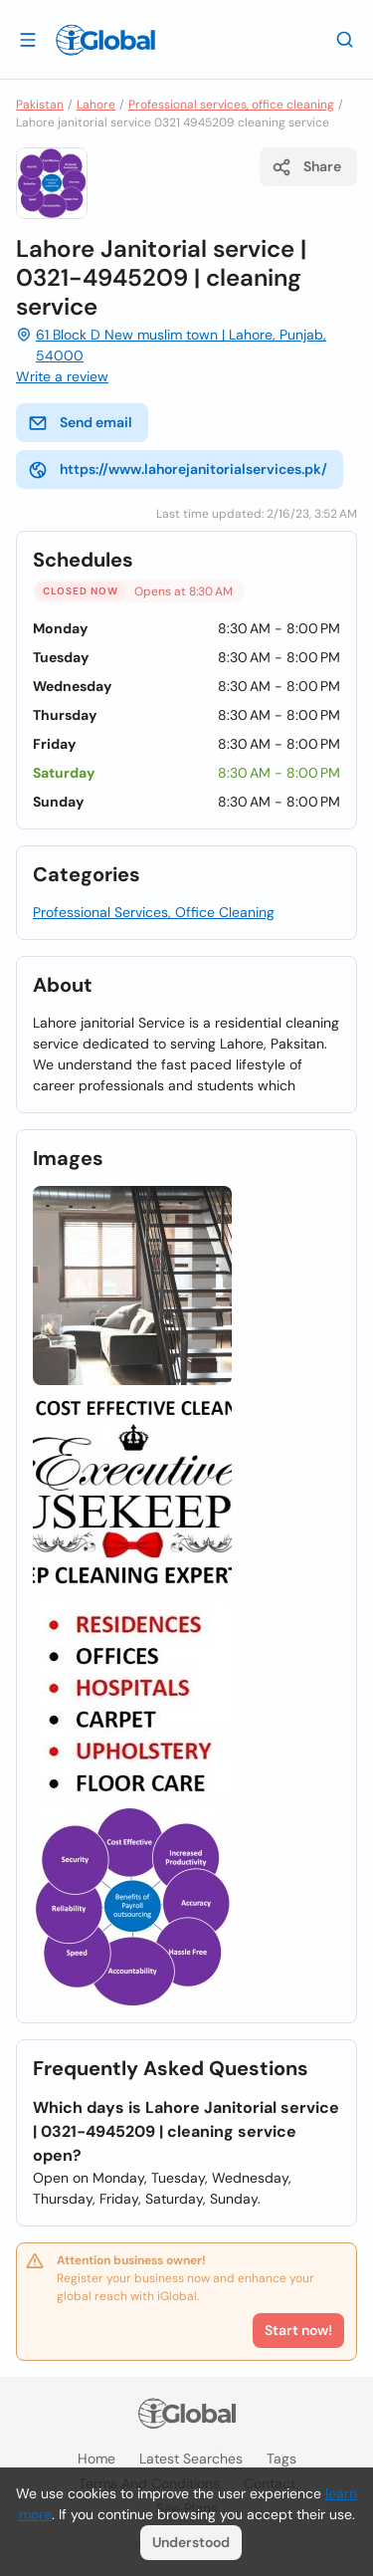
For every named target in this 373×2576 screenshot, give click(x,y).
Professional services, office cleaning (231, 105)
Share (306, 167)
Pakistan (40, 105)
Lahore (96, 105)
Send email (80, 423)
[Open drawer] (28, 39)
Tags (281, 2458)
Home (96, 2458)
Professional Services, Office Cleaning (154, 912)
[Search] (345, 39)
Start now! (298, 2330)
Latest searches (191, 2458)
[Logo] (105, 40)
